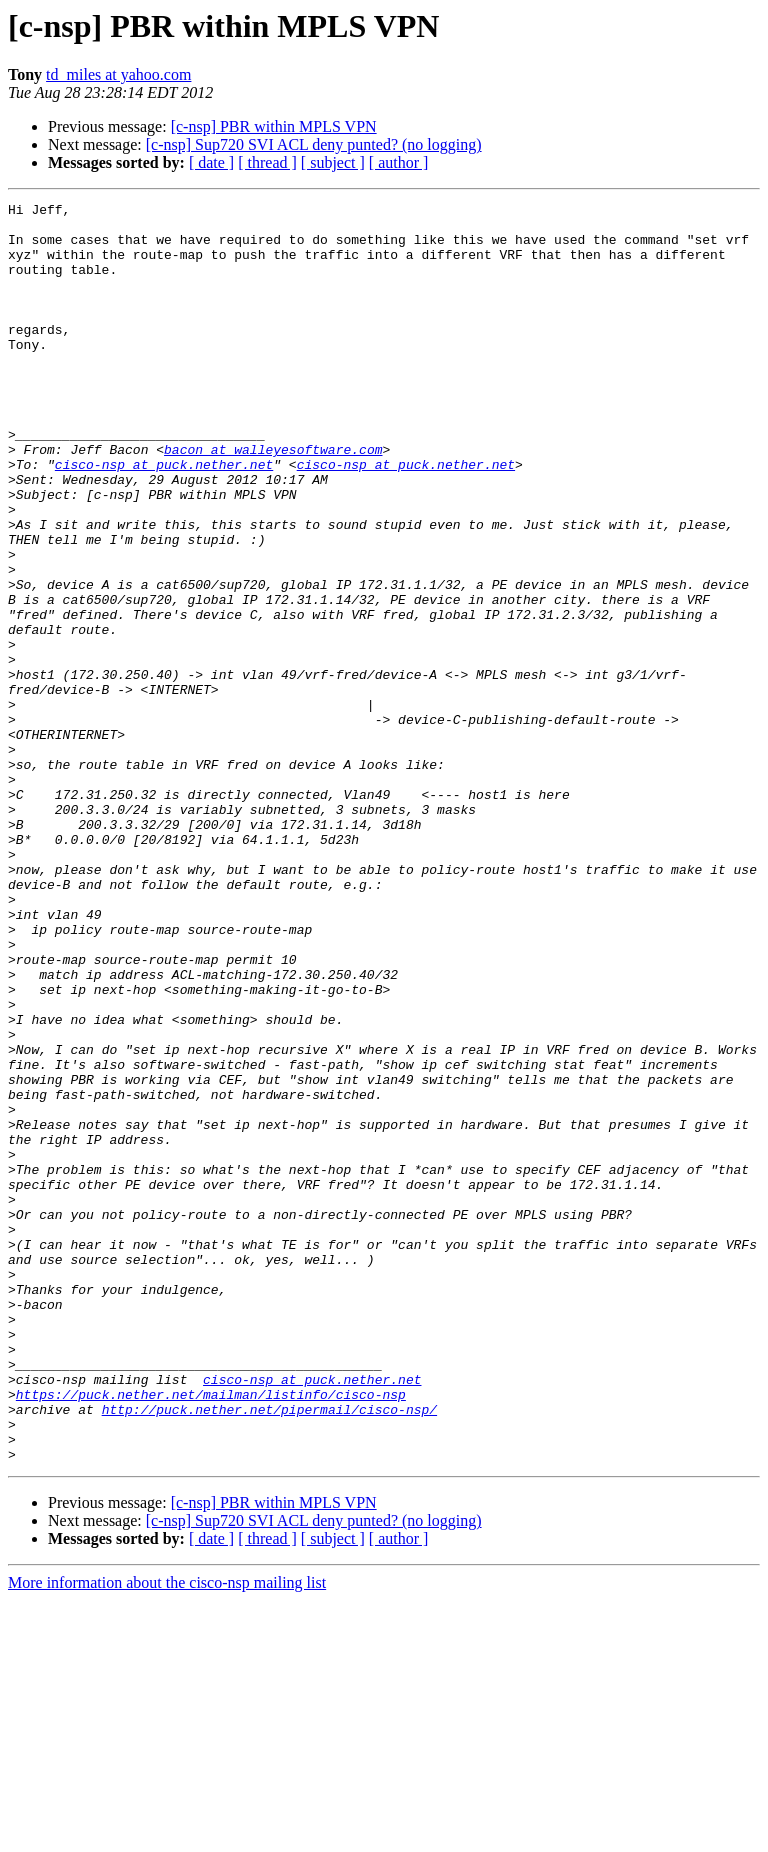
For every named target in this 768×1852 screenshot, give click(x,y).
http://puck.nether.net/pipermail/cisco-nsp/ (269, 1652)
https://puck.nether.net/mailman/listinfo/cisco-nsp (211, 1634)
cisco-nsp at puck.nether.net (164, 518)
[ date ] (211, 162)
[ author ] (399, 162)
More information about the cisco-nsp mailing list (167, 1834)
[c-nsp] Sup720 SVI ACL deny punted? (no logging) (314, 144)
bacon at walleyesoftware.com (273, 500)
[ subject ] (333, 162)
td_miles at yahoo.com (118, 74)
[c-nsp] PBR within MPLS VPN (274, 126)
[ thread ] (267, 162)
